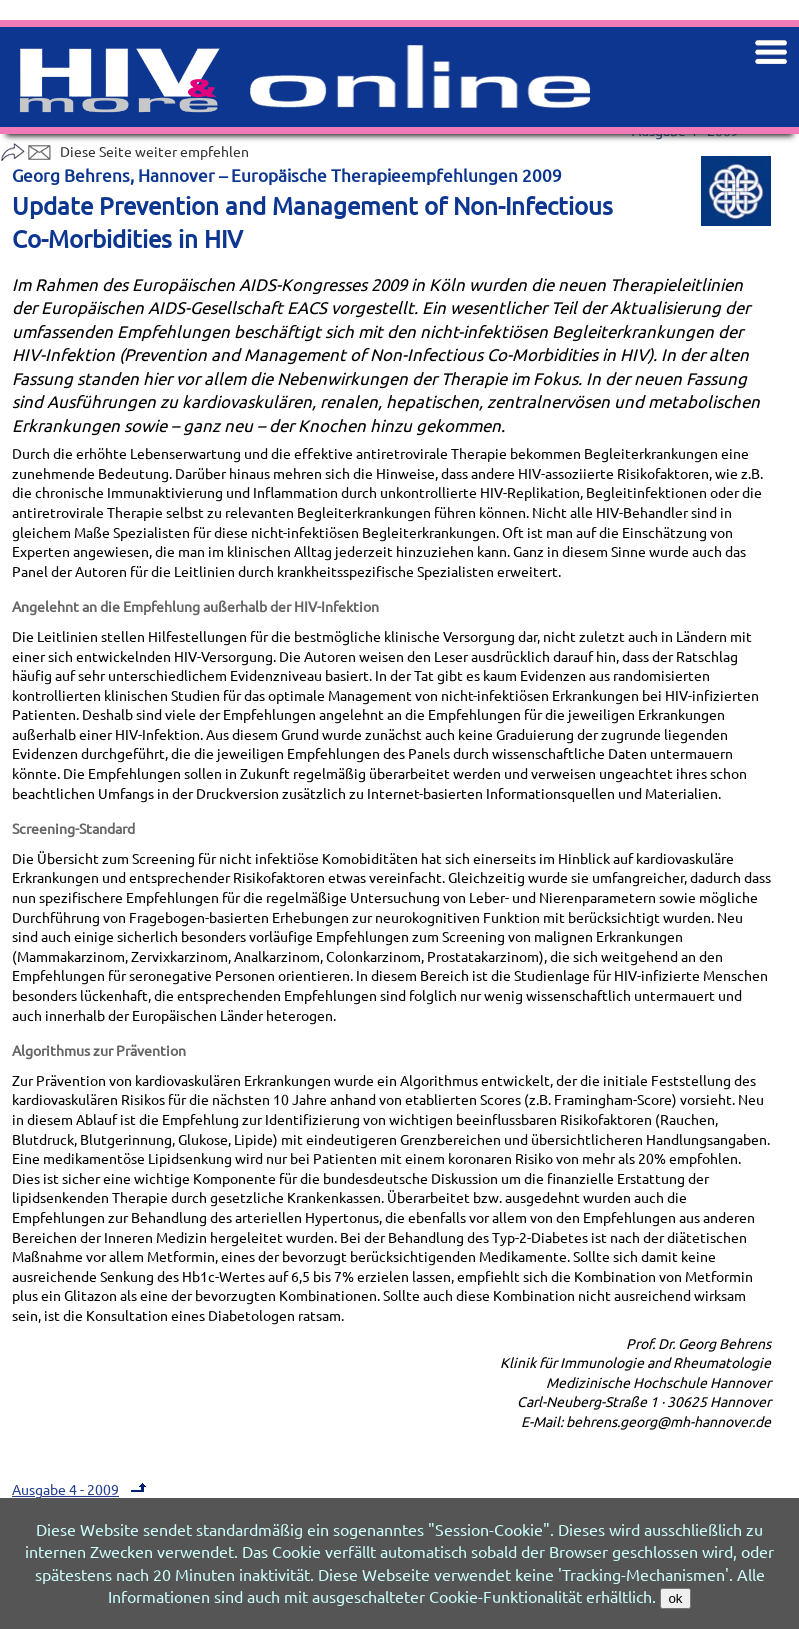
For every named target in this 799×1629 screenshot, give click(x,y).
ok (675, 1598)
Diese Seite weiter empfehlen (124, 151)
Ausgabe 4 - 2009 (81, 1489)
